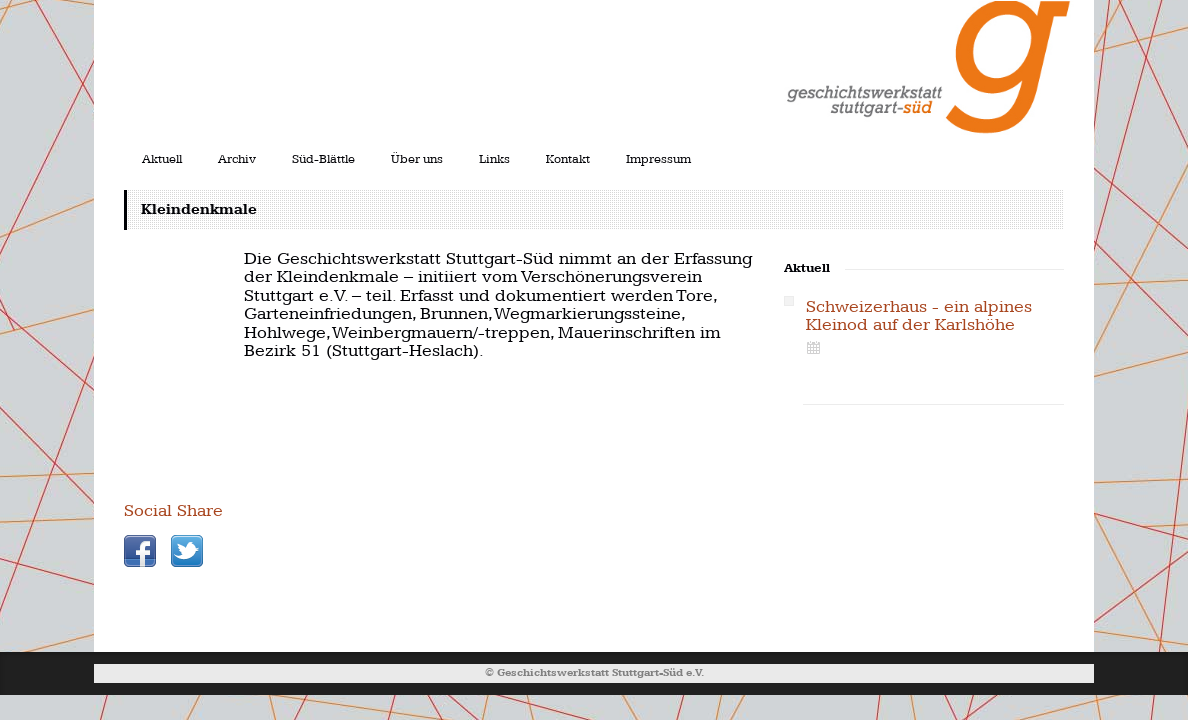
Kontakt (568, 159)
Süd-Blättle (323, 159)
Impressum (658, 159)
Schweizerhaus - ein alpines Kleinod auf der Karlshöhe (919, 316)
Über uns (417, 159)
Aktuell (162, 159)
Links (494, 159)
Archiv (237, 159)
